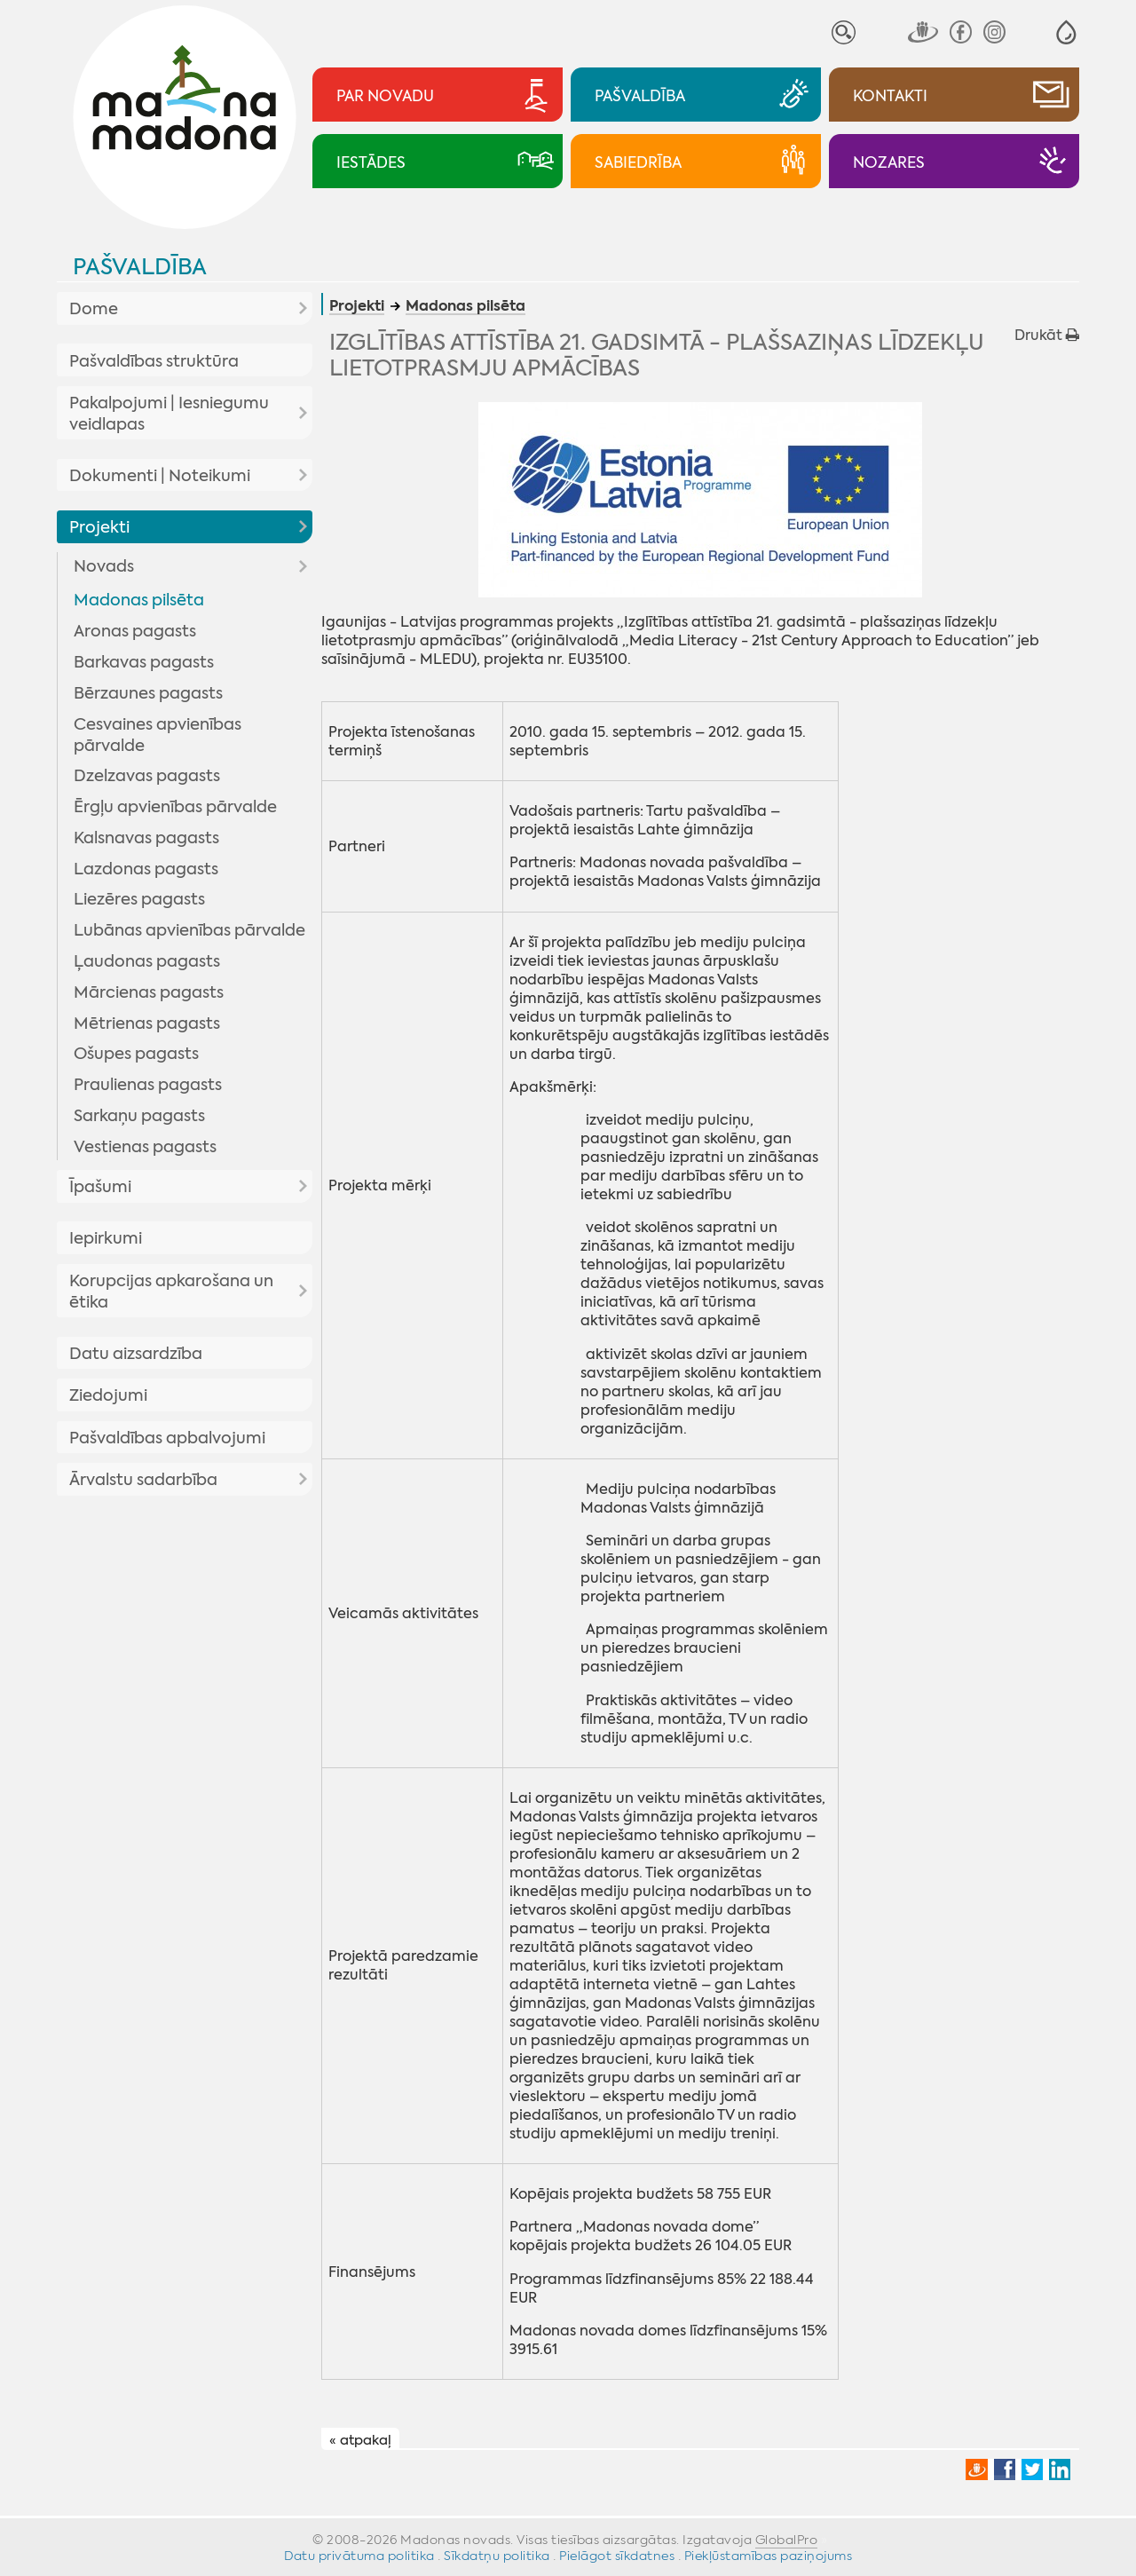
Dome (93, 309)
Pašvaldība (140, 266)
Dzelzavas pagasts (147, 775)
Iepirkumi (105, 1238)
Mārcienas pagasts (149, 992)
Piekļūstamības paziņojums (768, 2556)
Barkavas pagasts (144, 662)
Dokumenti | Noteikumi (159, 475)
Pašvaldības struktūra (154, 361)
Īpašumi (100, 1186)
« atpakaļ (360, 2439)
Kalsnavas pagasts (146, 838)
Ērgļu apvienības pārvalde (175, 807)
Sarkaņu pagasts (139, 1115)
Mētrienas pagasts (147, 1023)
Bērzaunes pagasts (148, 693)
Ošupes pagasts (136, 1053)
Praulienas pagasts (148, 1084)
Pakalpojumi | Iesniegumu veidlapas (169, 413)
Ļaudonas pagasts (147, 961)
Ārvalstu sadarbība (143, 1479)
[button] (1066, 32)
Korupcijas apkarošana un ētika (171, 1291)
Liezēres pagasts (139, 899)
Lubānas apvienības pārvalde (189, 930)
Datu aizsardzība (135, 1353)
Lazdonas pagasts (146, 869)
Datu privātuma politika (359, 2556)
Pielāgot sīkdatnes (616, 2556)
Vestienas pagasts (145, 1147)
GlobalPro (786, 2540)
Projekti (99, 527)
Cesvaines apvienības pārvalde (157, 735)
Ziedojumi (108, 1395)
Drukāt (1046, 335)
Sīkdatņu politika (497, 2556)
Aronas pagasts (135, 631)
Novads (104, 566)
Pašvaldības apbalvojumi (167, 1438)
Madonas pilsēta (139, 600)
